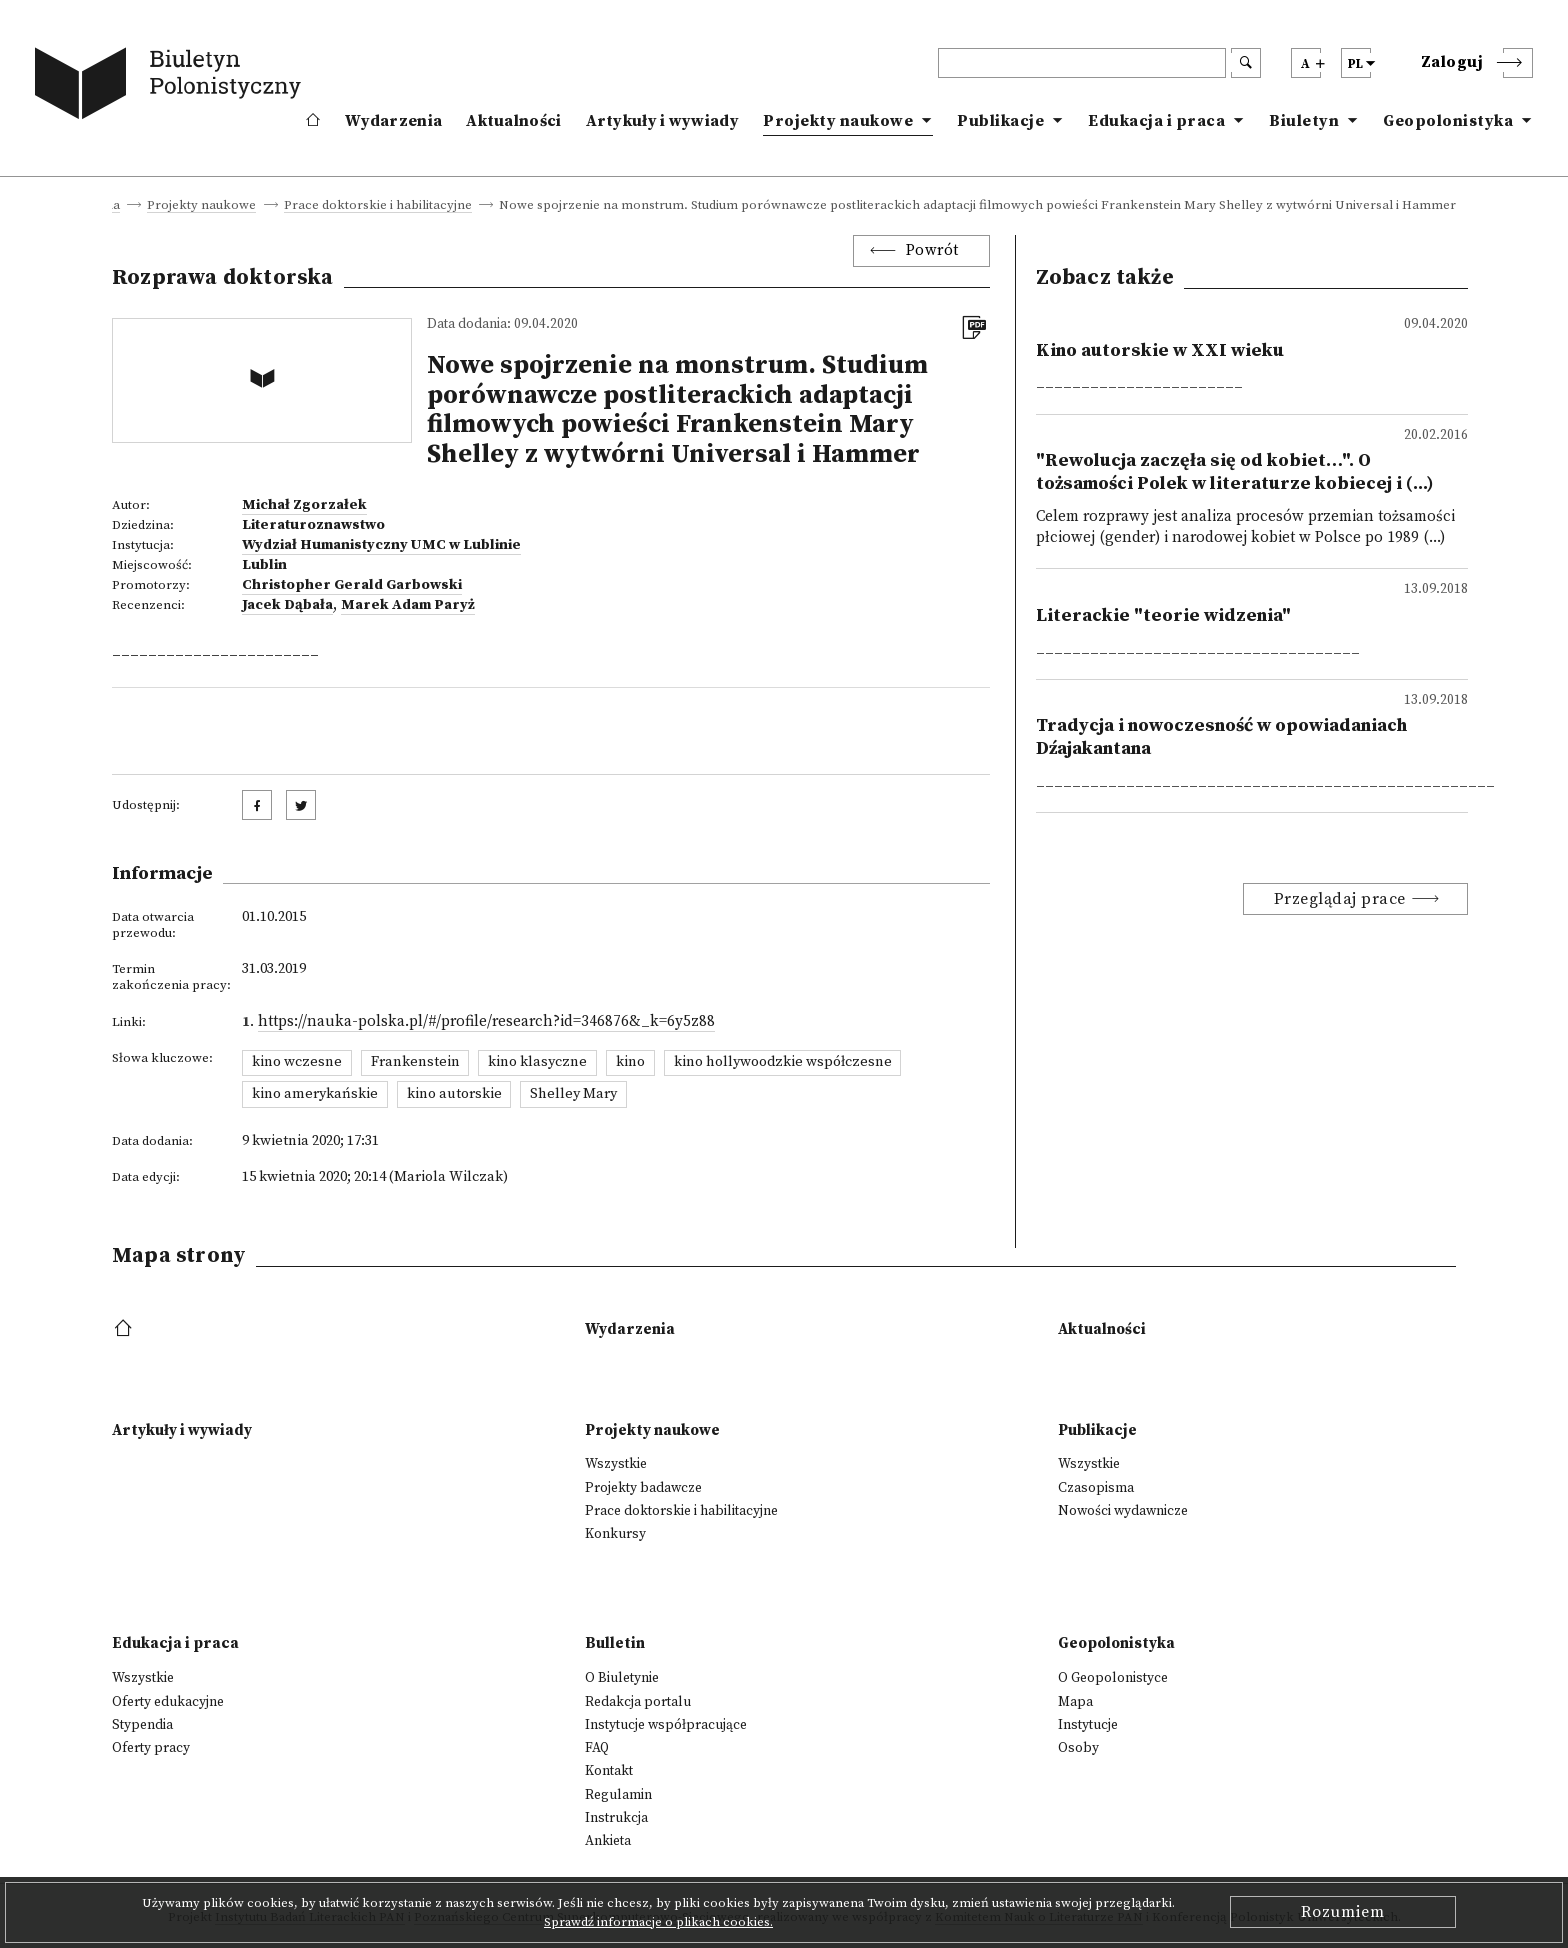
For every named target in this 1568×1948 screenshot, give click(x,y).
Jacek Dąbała (287, 605)
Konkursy (615, 1534)
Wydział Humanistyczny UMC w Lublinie (381, 545)
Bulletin (615, 1643)
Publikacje (1000, 121)
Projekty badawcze (643, 1488)
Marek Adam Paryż (408, 605)
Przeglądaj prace (1340, 899)
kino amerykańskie (315, 1094)
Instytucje (1088, 1725)
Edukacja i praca (1156, 121)
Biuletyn (1304, 121)
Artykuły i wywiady (662, 121)
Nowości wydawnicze (1123, 1511)
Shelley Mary (573, 1094)
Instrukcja (616, 1818)
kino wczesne (297, 1062)
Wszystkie (616, 1464)
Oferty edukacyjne (168, 1702)
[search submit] (1246, 63)
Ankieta (608, 1841)
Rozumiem (1343, 1912)
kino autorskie (454, 1094)
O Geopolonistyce (1113, 1678)
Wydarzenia (393, 121)
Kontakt (609, 1771)
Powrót (932, 250)
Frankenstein (415, 1062)
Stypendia (142, 1725)
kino (630, 1062)
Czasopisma (1096, 1488)
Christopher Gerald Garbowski (352, 585)
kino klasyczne (537, 1062)
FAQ (597, 1748)
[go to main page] (172, 87)
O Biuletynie (622, 1678)
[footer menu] (125, 1329)
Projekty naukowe (838, 121)
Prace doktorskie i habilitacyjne (378, 206)
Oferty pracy (151, 1748)
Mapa (1075, 1702)
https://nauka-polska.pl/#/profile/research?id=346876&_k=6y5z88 (486, 1021)
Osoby (1078, 1748)
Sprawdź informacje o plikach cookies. (658, 1922)
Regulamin (618, 1795)
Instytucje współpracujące (666, 1725)
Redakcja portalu (638, 1702)
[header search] (1082, 63)
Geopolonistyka (1448, 121)
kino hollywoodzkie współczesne (783, 1062)
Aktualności (513, 121)
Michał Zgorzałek (304, 505)
